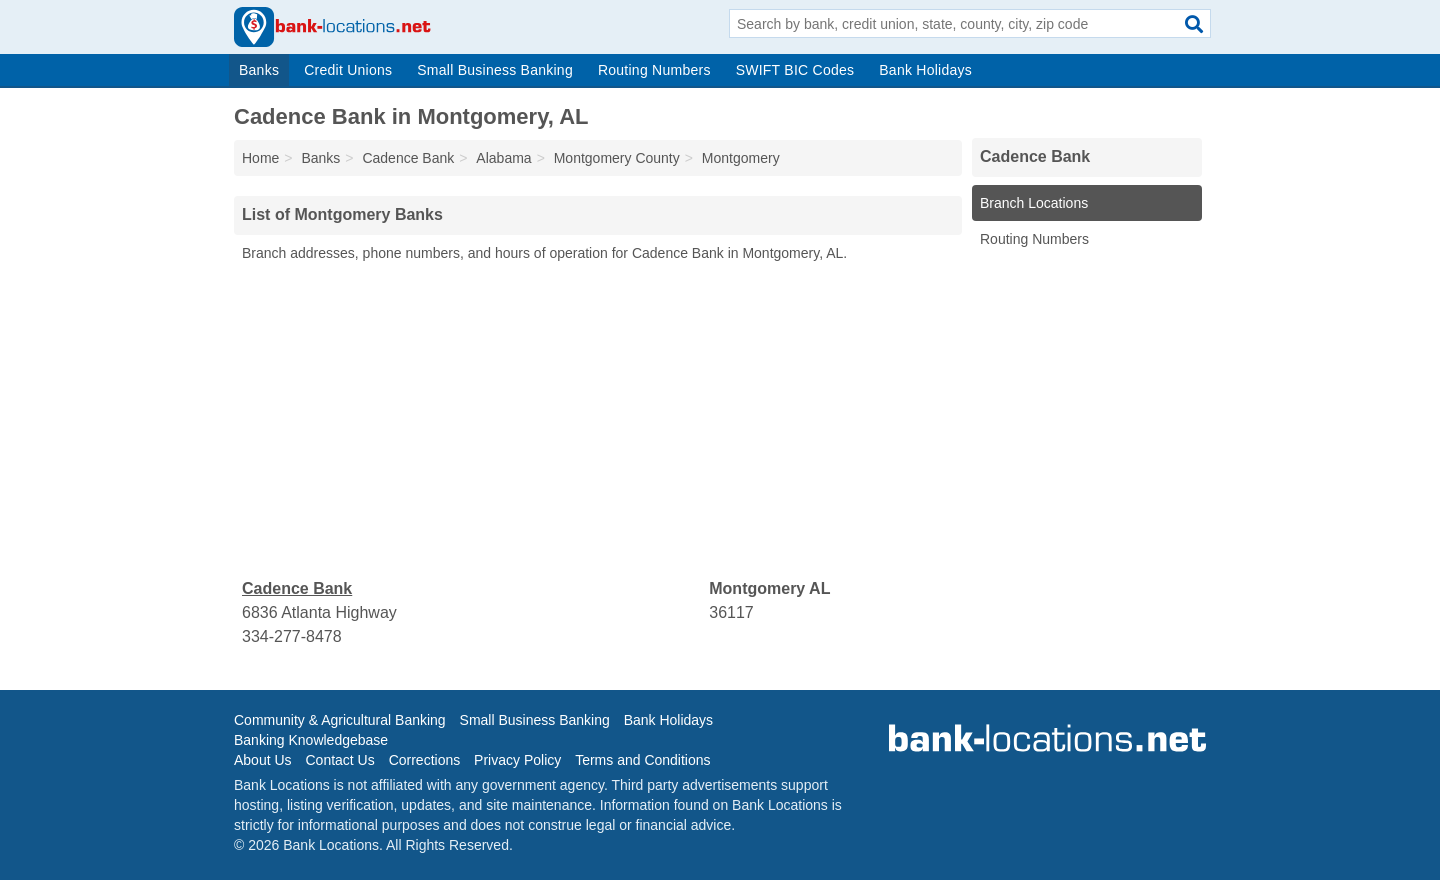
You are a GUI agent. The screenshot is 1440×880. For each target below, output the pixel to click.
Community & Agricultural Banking (340, 720)
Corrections (425, 760)
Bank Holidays (925, 70)
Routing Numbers (654, 70)
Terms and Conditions (642, 760)
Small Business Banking (495, 70)
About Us (263, 760)
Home (260, 158)
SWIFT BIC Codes (795, 70)
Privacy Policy (517, 760)
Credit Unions (348, 70)
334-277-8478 (292, 636)
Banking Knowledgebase (311, 740)
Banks (259, 70)
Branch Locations (1034, 203)
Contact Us (339, 760)
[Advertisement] (598, 421)
